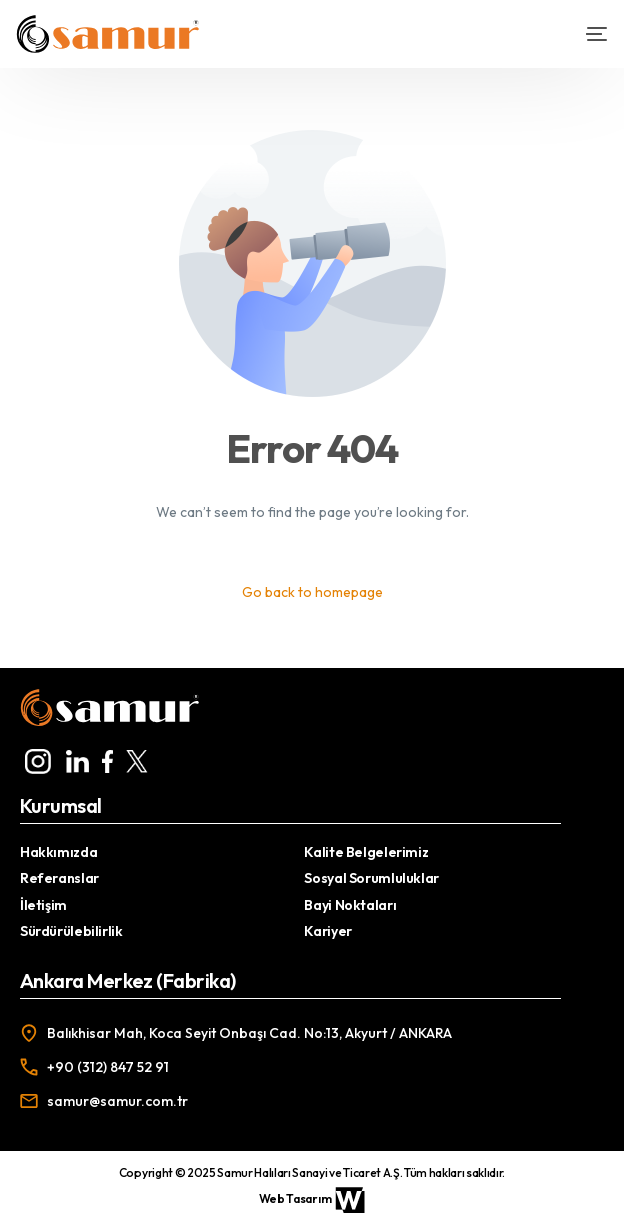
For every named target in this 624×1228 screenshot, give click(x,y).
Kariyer (327, 931)
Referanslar (59, 878)
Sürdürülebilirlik (71, 931)
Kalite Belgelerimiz (366, 852)
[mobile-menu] (588, 34)
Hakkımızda (58, 852)
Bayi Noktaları (350, 905)
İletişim (43, 905)
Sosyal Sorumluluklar (371, 878)
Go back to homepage (312, 592)
